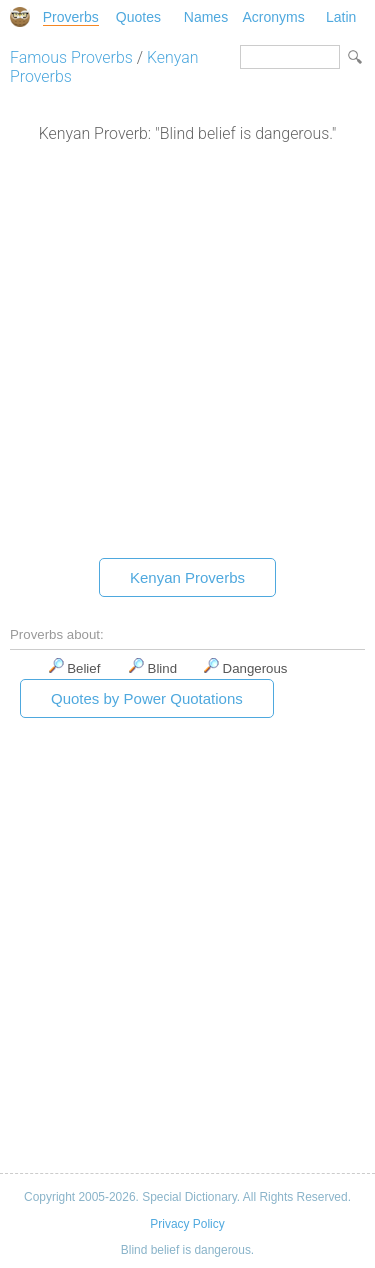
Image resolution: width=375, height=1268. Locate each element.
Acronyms (273, 17)
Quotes (138, 17)
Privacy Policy (187, 1224)
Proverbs (71, 17)
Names (206, 17)
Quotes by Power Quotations (147, 698)
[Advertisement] (187, 355)
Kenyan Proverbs (187, 577)
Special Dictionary (20, 17)
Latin (341, 17)
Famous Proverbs (71, 57)
